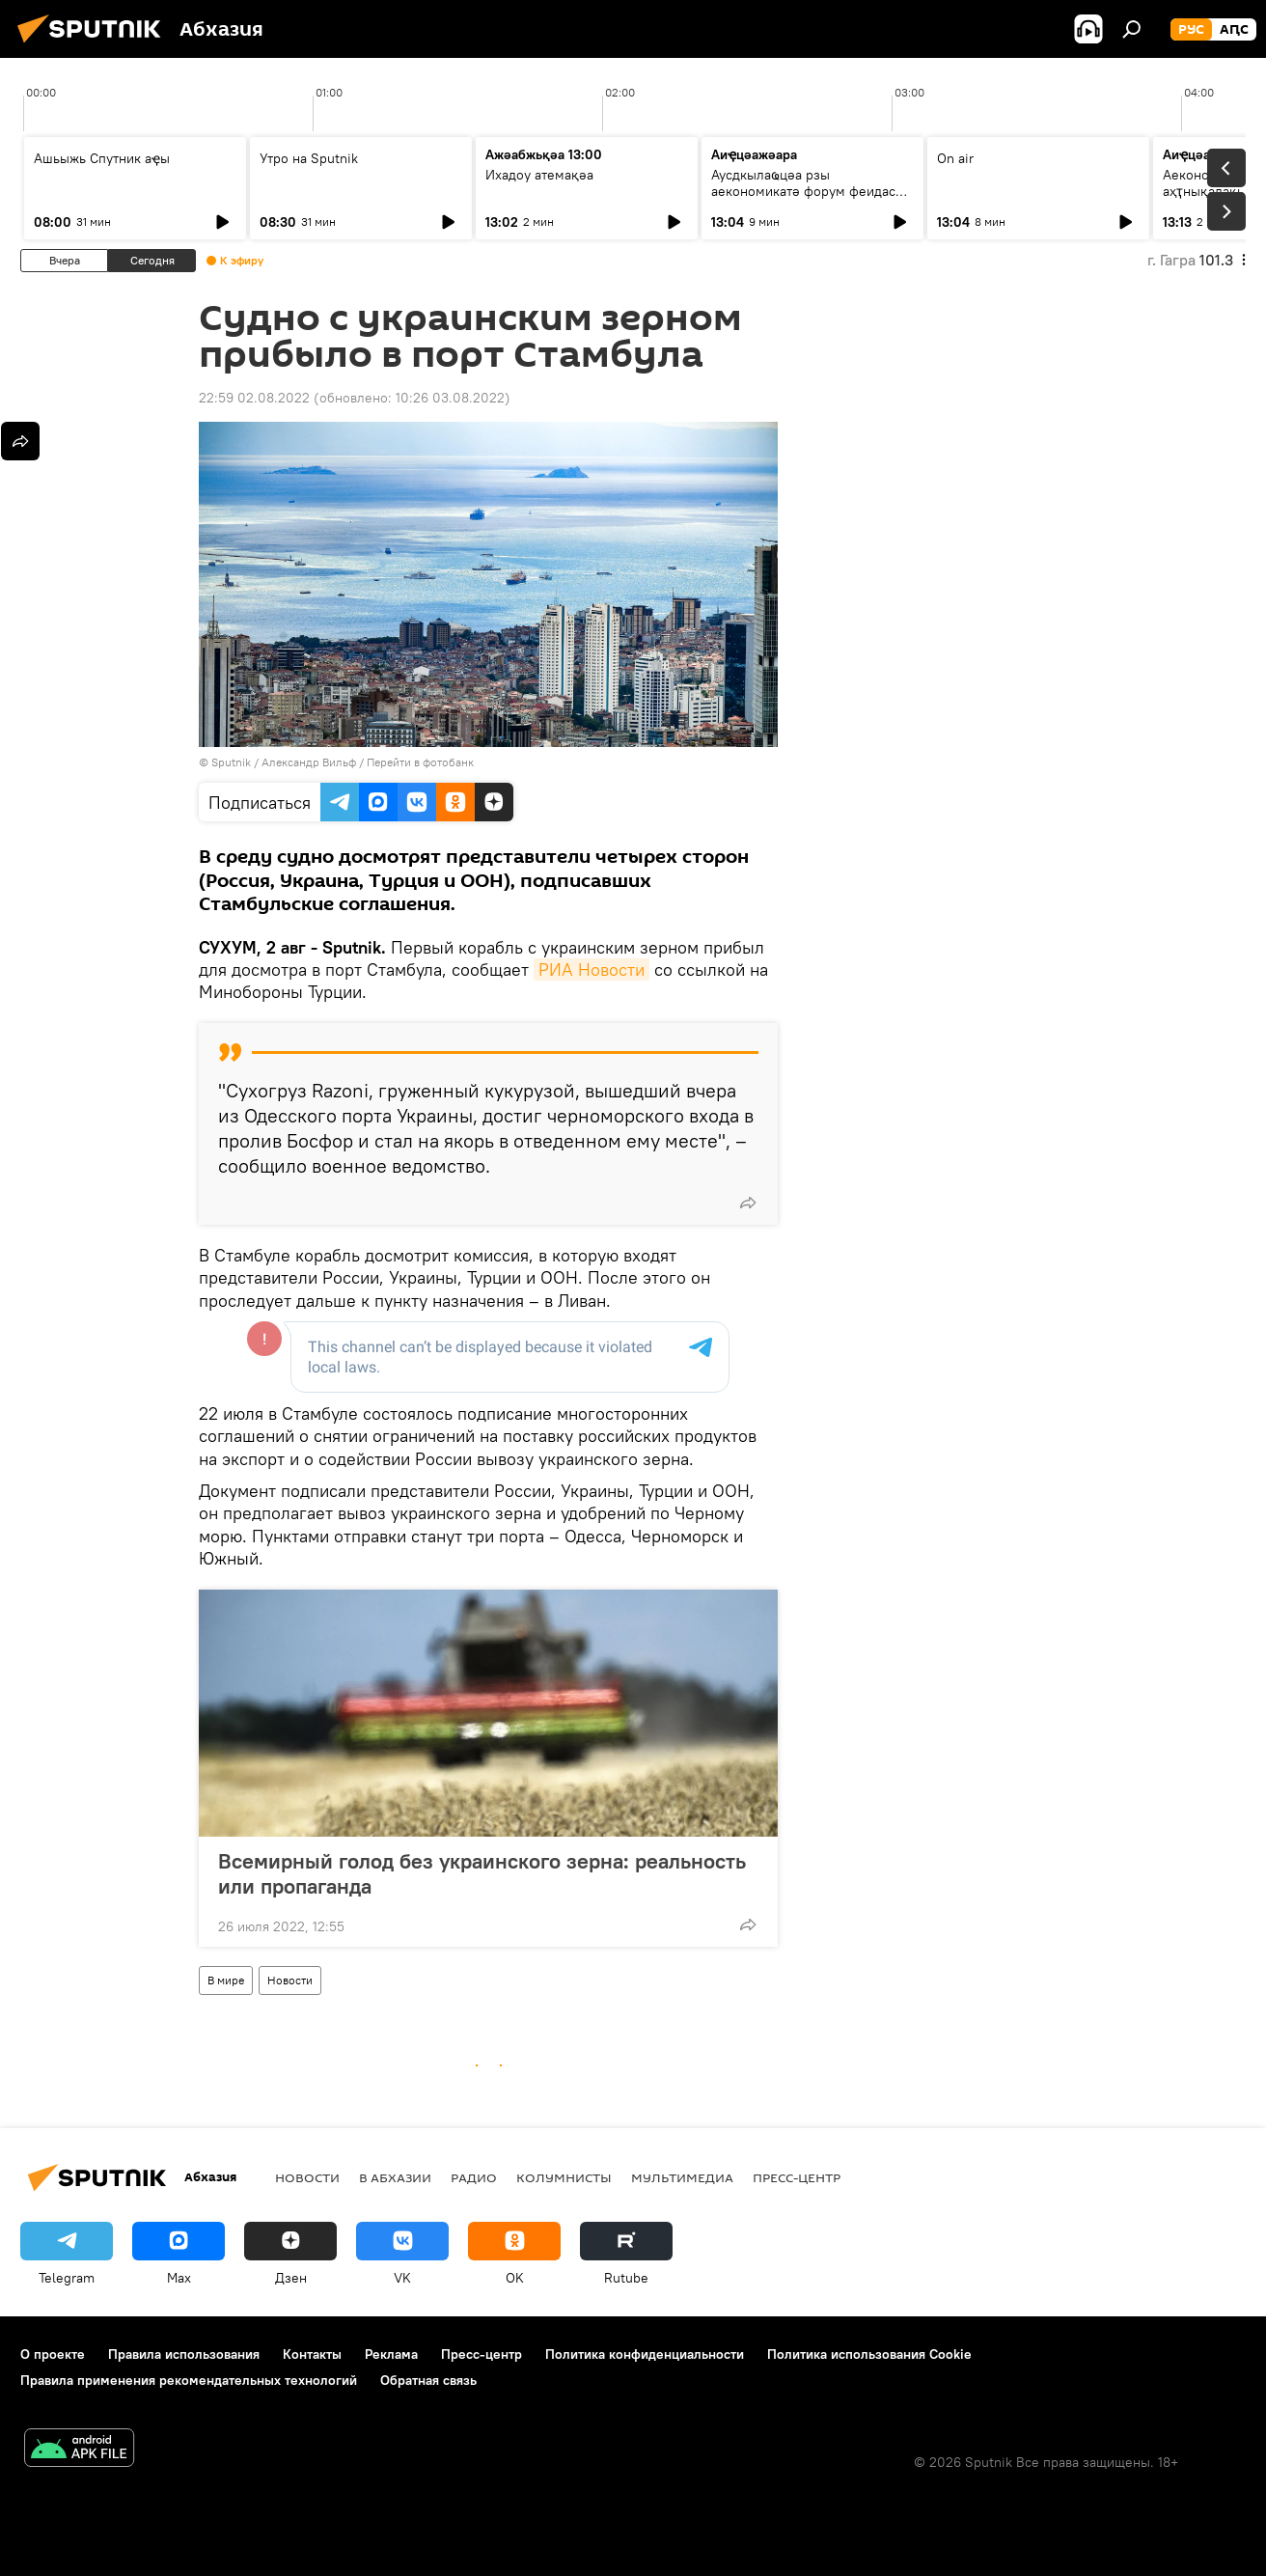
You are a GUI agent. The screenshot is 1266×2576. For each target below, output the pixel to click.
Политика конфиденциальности (644, 2354)
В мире (225, 1980)
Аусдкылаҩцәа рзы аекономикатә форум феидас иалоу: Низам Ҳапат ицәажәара (809, 191)
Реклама (391, 2354)
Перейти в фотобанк (420, 762)
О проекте (52, 2354)
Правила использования (184, 2354)
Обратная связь (428, 2380)
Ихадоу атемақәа (539, 174)
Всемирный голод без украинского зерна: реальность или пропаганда (482, 1873)
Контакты (312, 2354)
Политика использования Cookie (869, 2354)
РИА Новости (591, 969)
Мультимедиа (682, 2177)
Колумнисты (564, 2177)
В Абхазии (395, 2177)
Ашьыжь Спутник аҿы (102, 158)
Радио (474, 2177)
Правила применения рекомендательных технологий (188, 2380)
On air (955, 158)
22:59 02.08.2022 (254, 397)
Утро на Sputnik (309, 158)
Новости (290, 1980)
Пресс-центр (796, 2177)
